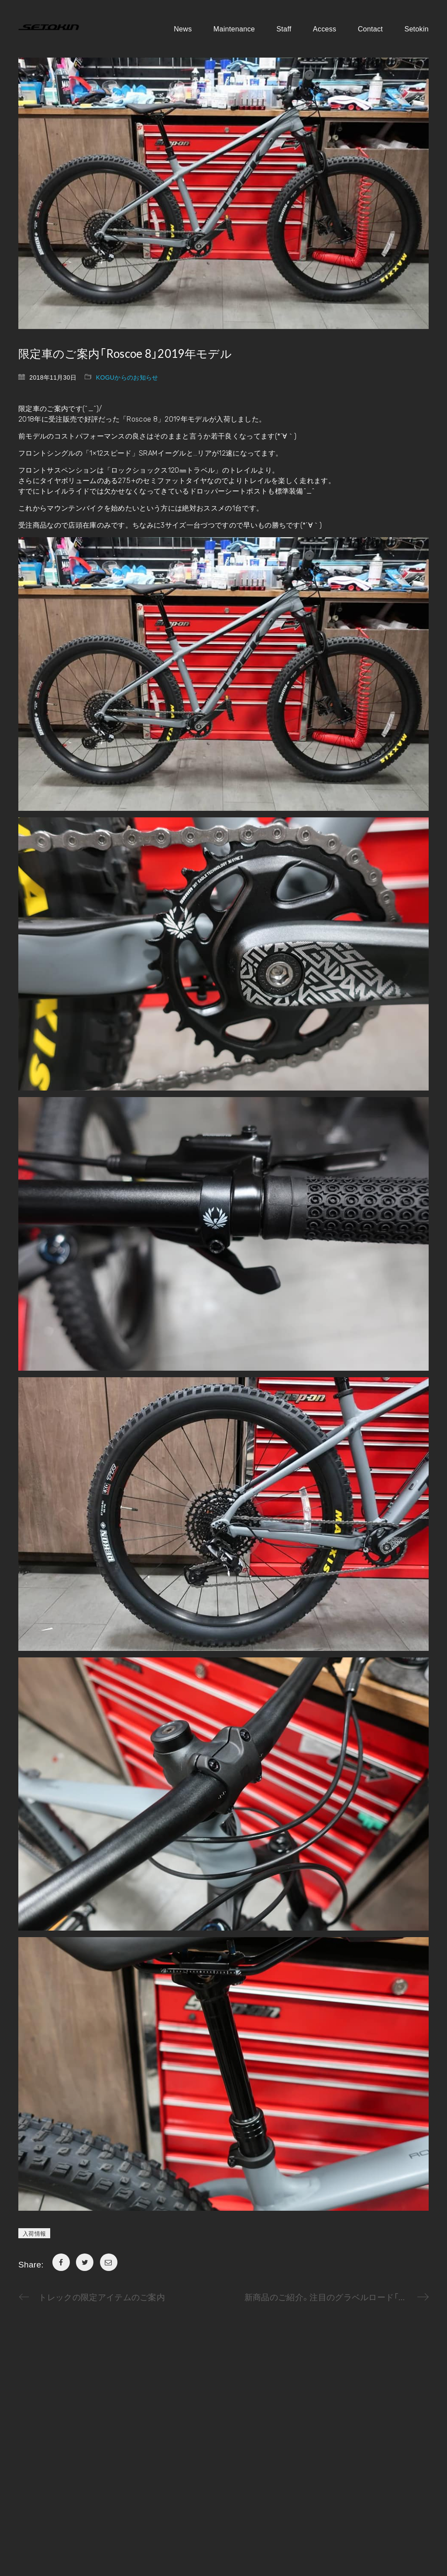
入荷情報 (34, 2233)
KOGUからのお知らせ (127, 377)
